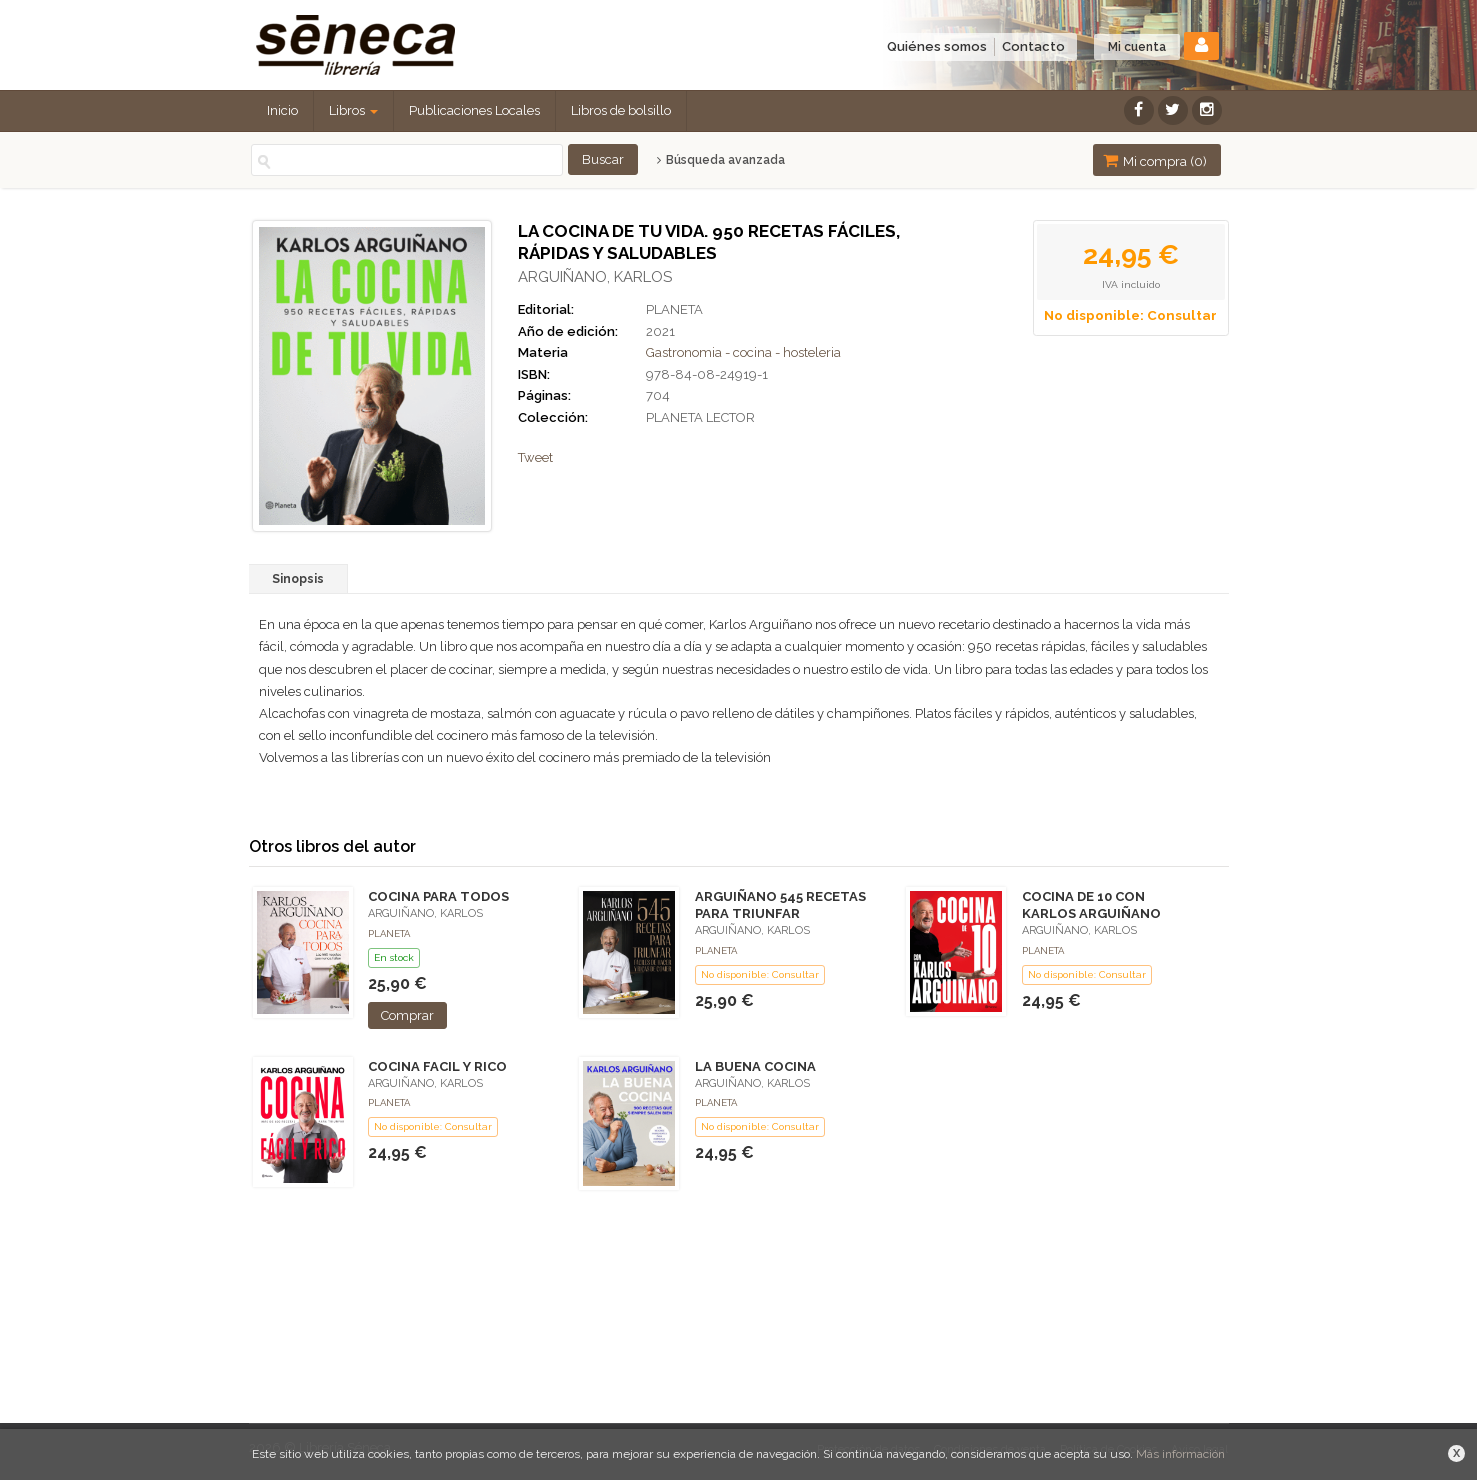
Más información (1180, 1454)
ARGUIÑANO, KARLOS (595, 277)
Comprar (407, 1015)
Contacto (1033, 46)
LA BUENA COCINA (755, 1066)
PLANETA (674, 309)
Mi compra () (1155, 160)
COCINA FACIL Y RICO (437, 1066)
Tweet (535, 457)
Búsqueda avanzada (720, 160)
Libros (353, 110)
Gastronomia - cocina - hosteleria (743, 352)
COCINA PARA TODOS (438, 896)
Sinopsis (298, 579)
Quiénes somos (937, 46)
